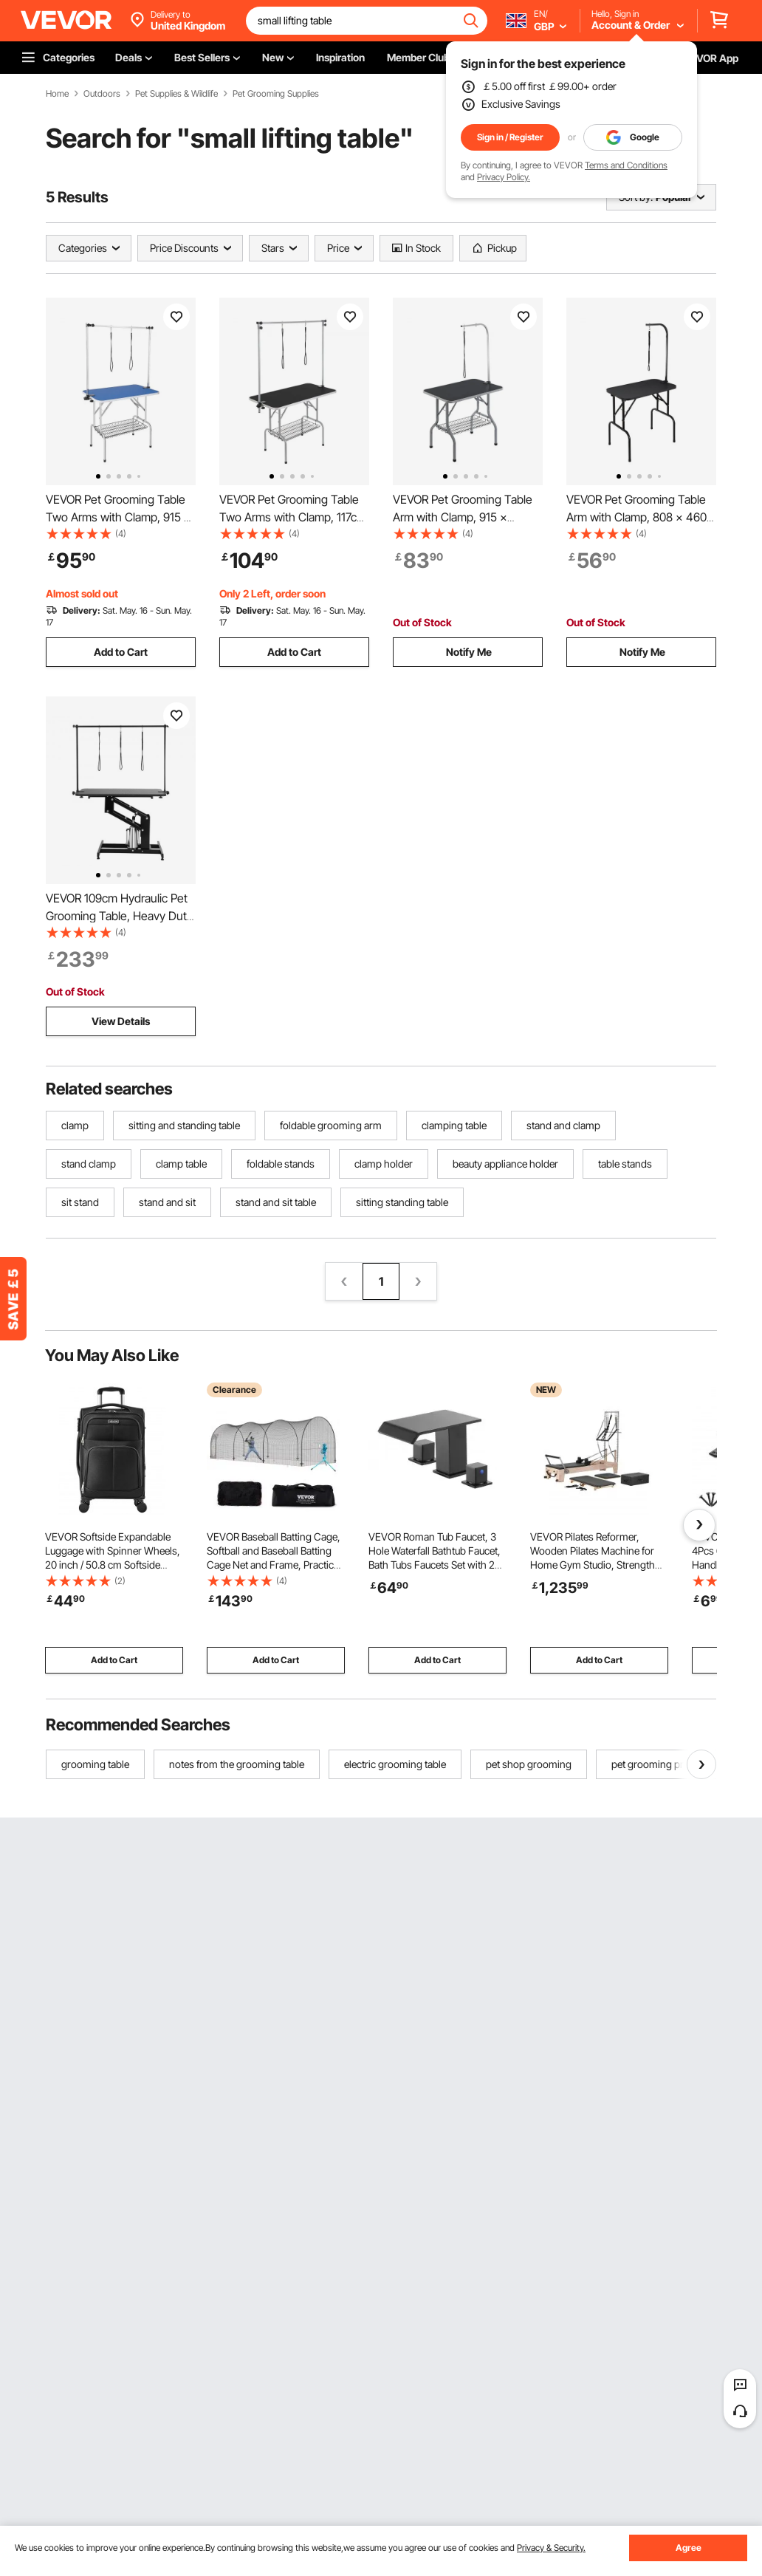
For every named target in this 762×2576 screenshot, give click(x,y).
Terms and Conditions (626, 165)
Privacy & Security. (551, 2547)
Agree (688, 2547)
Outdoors (101, 94)
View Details (121, 1021)
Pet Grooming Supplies (276, 94)
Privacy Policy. (503, 176)
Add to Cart (121, 651)
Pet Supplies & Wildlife (176, 94)
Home (57, 94)
